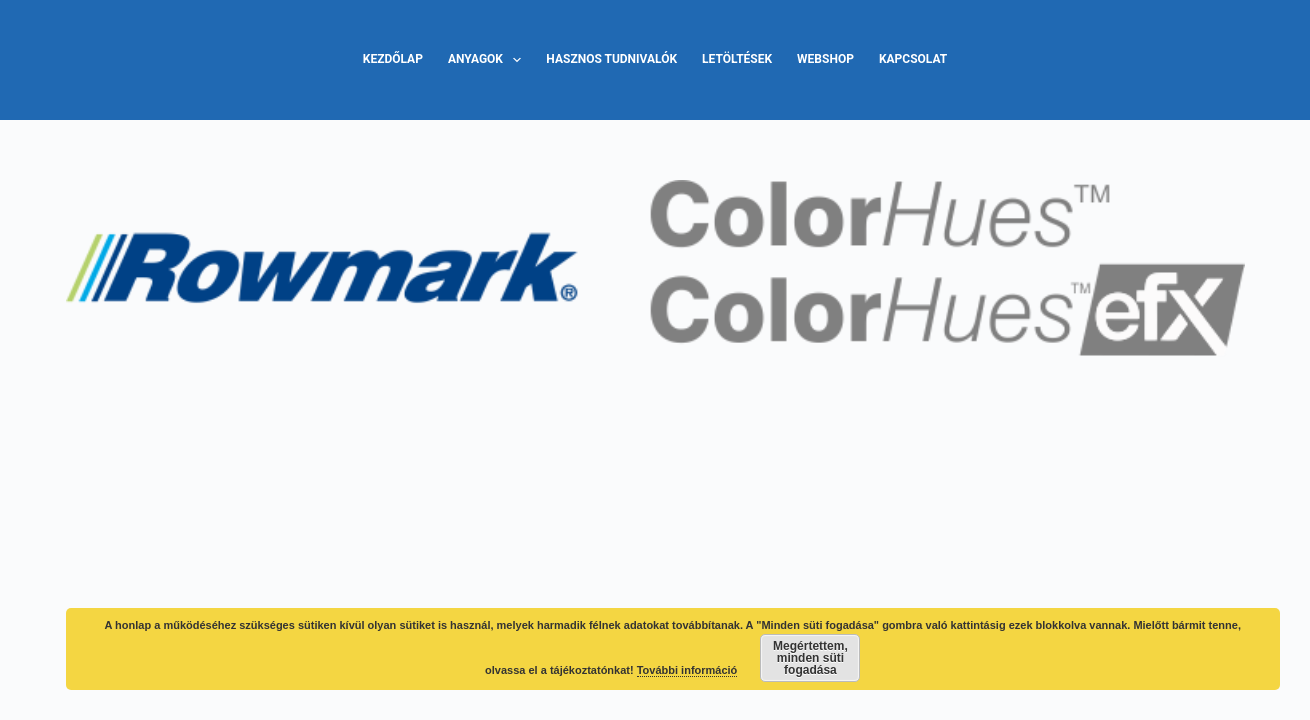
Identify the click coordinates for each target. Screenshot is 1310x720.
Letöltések (737, 59)
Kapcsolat (913, 59)
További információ (687, 670)
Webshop (825, 59)
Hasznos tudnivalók (611, 59)
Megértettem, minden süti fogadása (810, 658)
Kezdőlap (393, 59)
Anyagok (488, 60)
